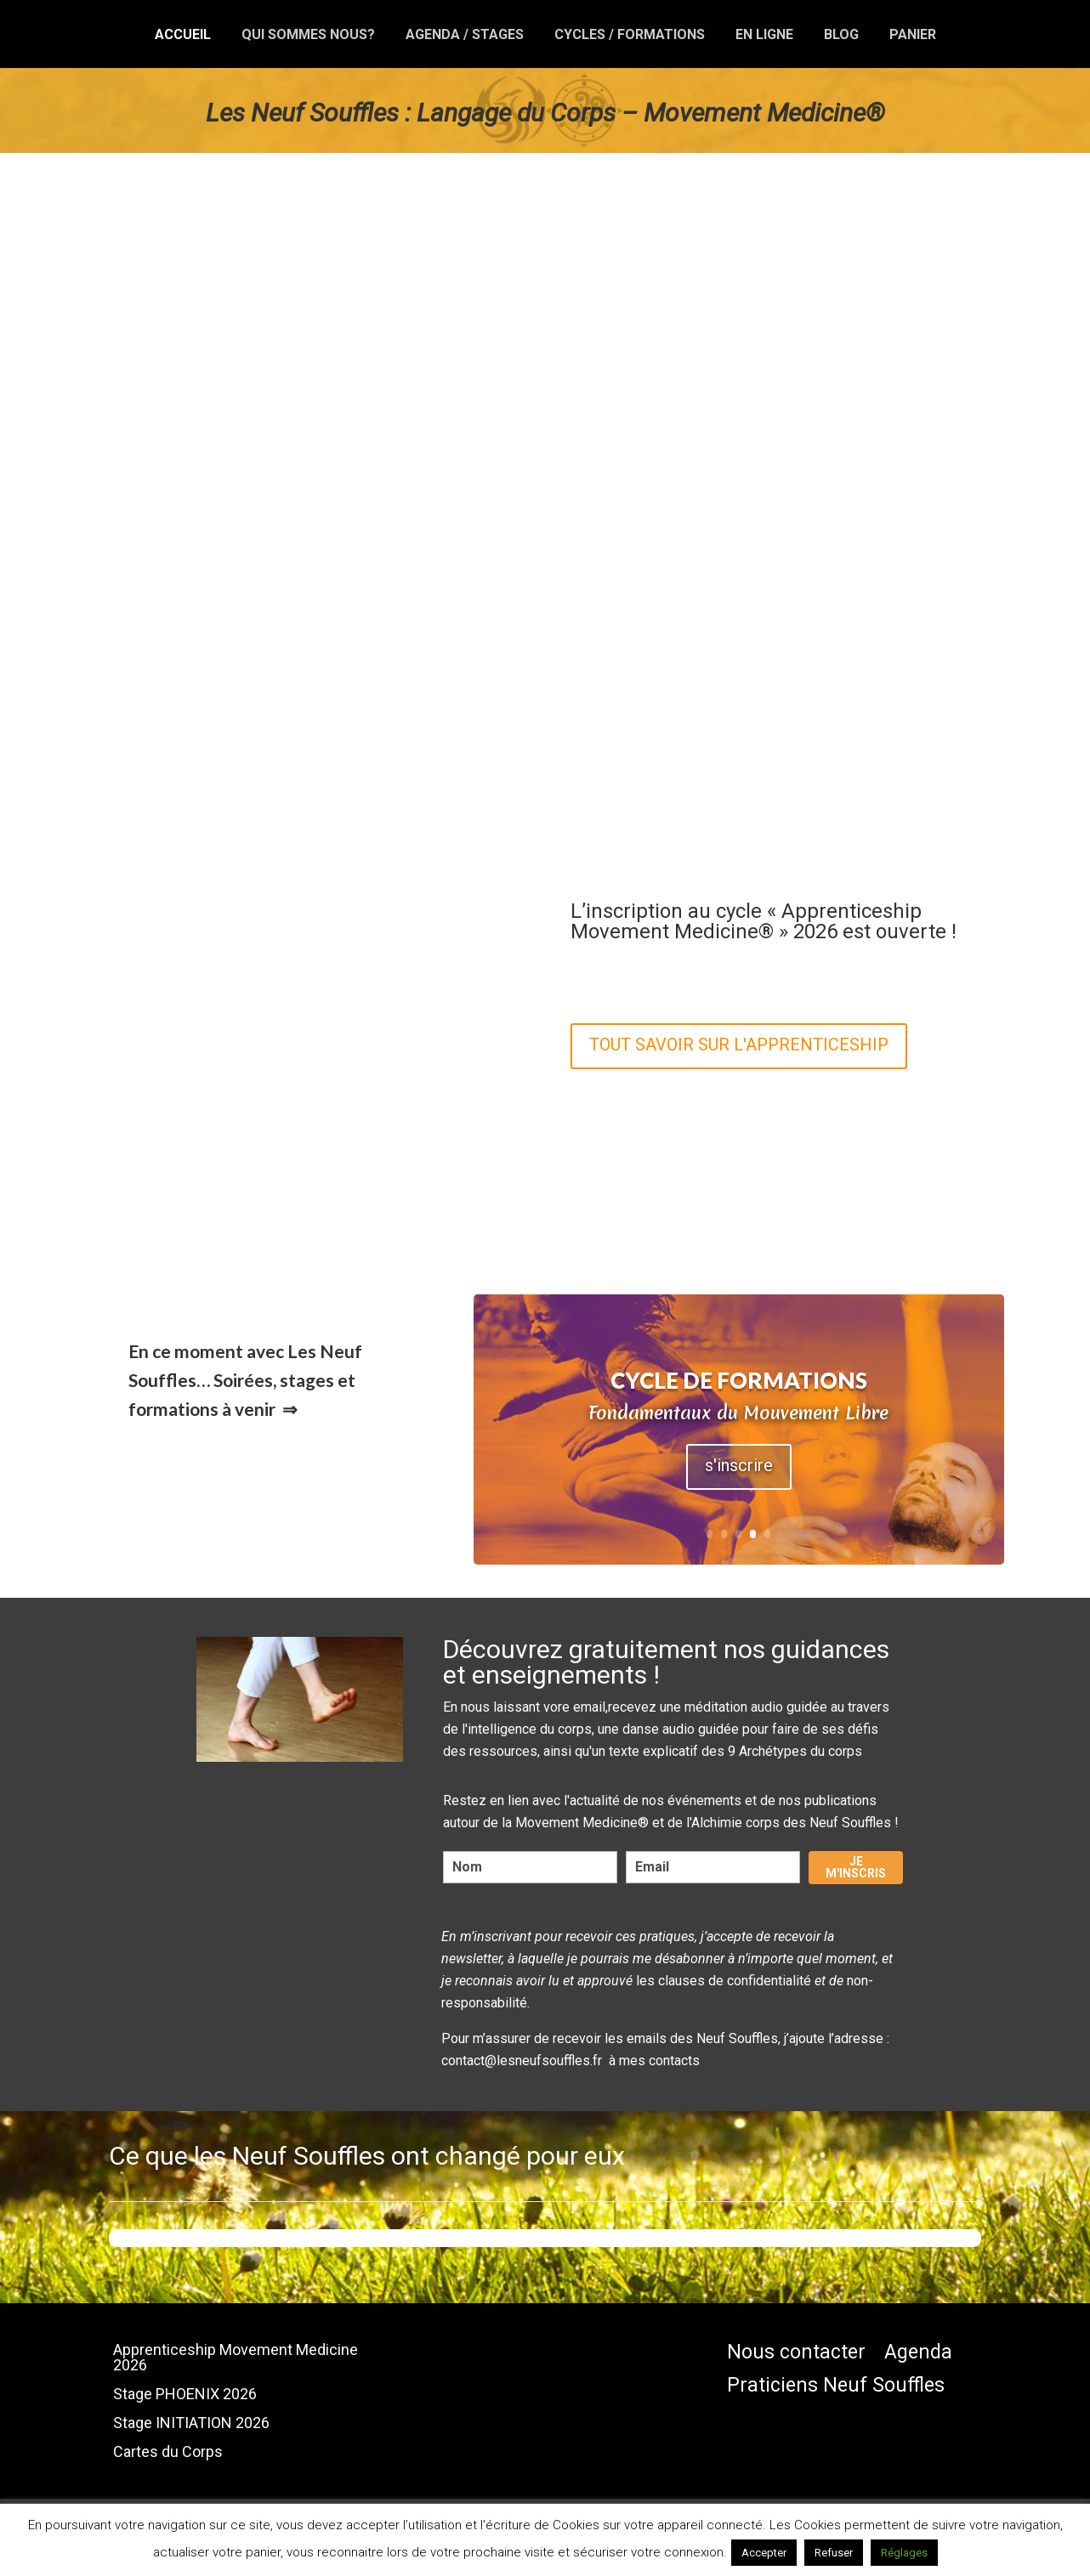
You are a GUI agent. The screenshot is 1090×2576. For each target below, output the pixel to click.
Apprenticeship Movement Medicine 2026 (235, 2358)
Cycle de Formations (738, 1380)
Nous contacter (796, 2353)
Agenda (918, 2353)
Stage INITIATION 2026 (191, 2423)
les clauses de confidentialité (723, 1981)
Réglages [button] (904, 2552)
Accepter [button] (763, 2552)
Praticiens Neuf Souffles (836, 2386)
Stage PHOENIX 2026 (185, 2394)
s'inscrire (739, 1465)
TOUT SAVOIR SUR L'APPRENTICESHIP (738, 1044)
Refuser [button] (834, 2552)
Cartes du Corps (168, 2452)
